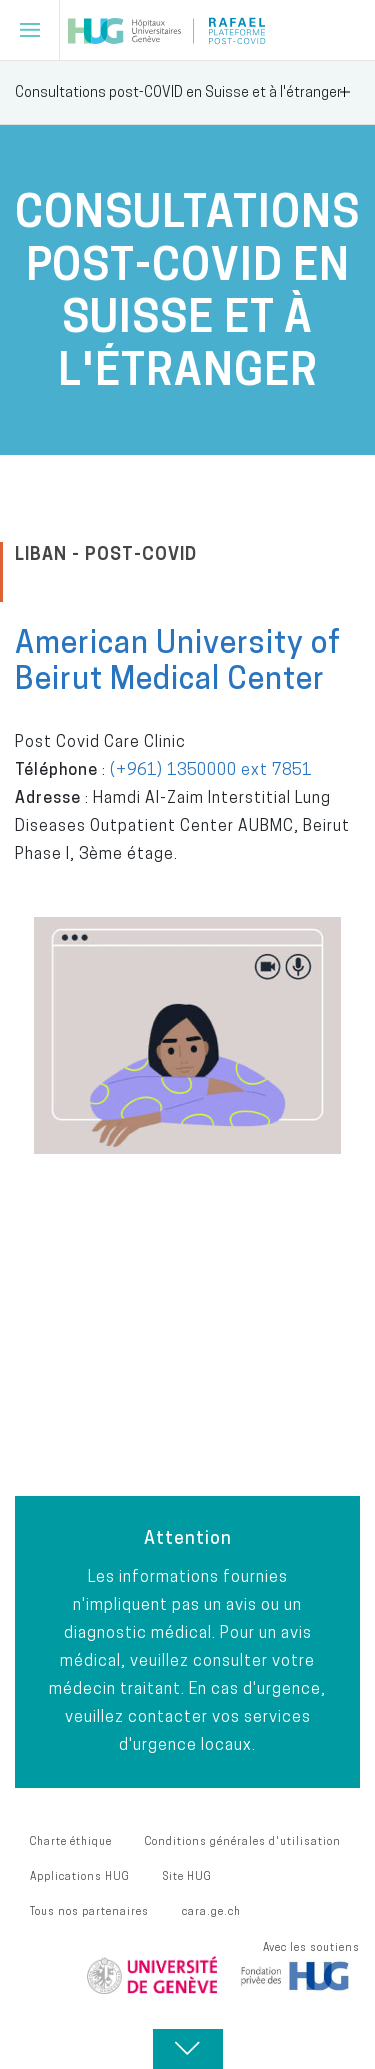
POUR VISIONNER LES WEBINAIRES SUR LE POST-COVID (177, 1382)
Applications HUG (80, 1876)
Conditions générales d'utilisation (243, 1841)
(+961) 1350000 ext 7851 (211, 769)
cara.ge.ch (211, 1911)
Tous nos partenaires (89, 1911)
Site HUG (187, 1876)
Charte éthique (71, 1841)
